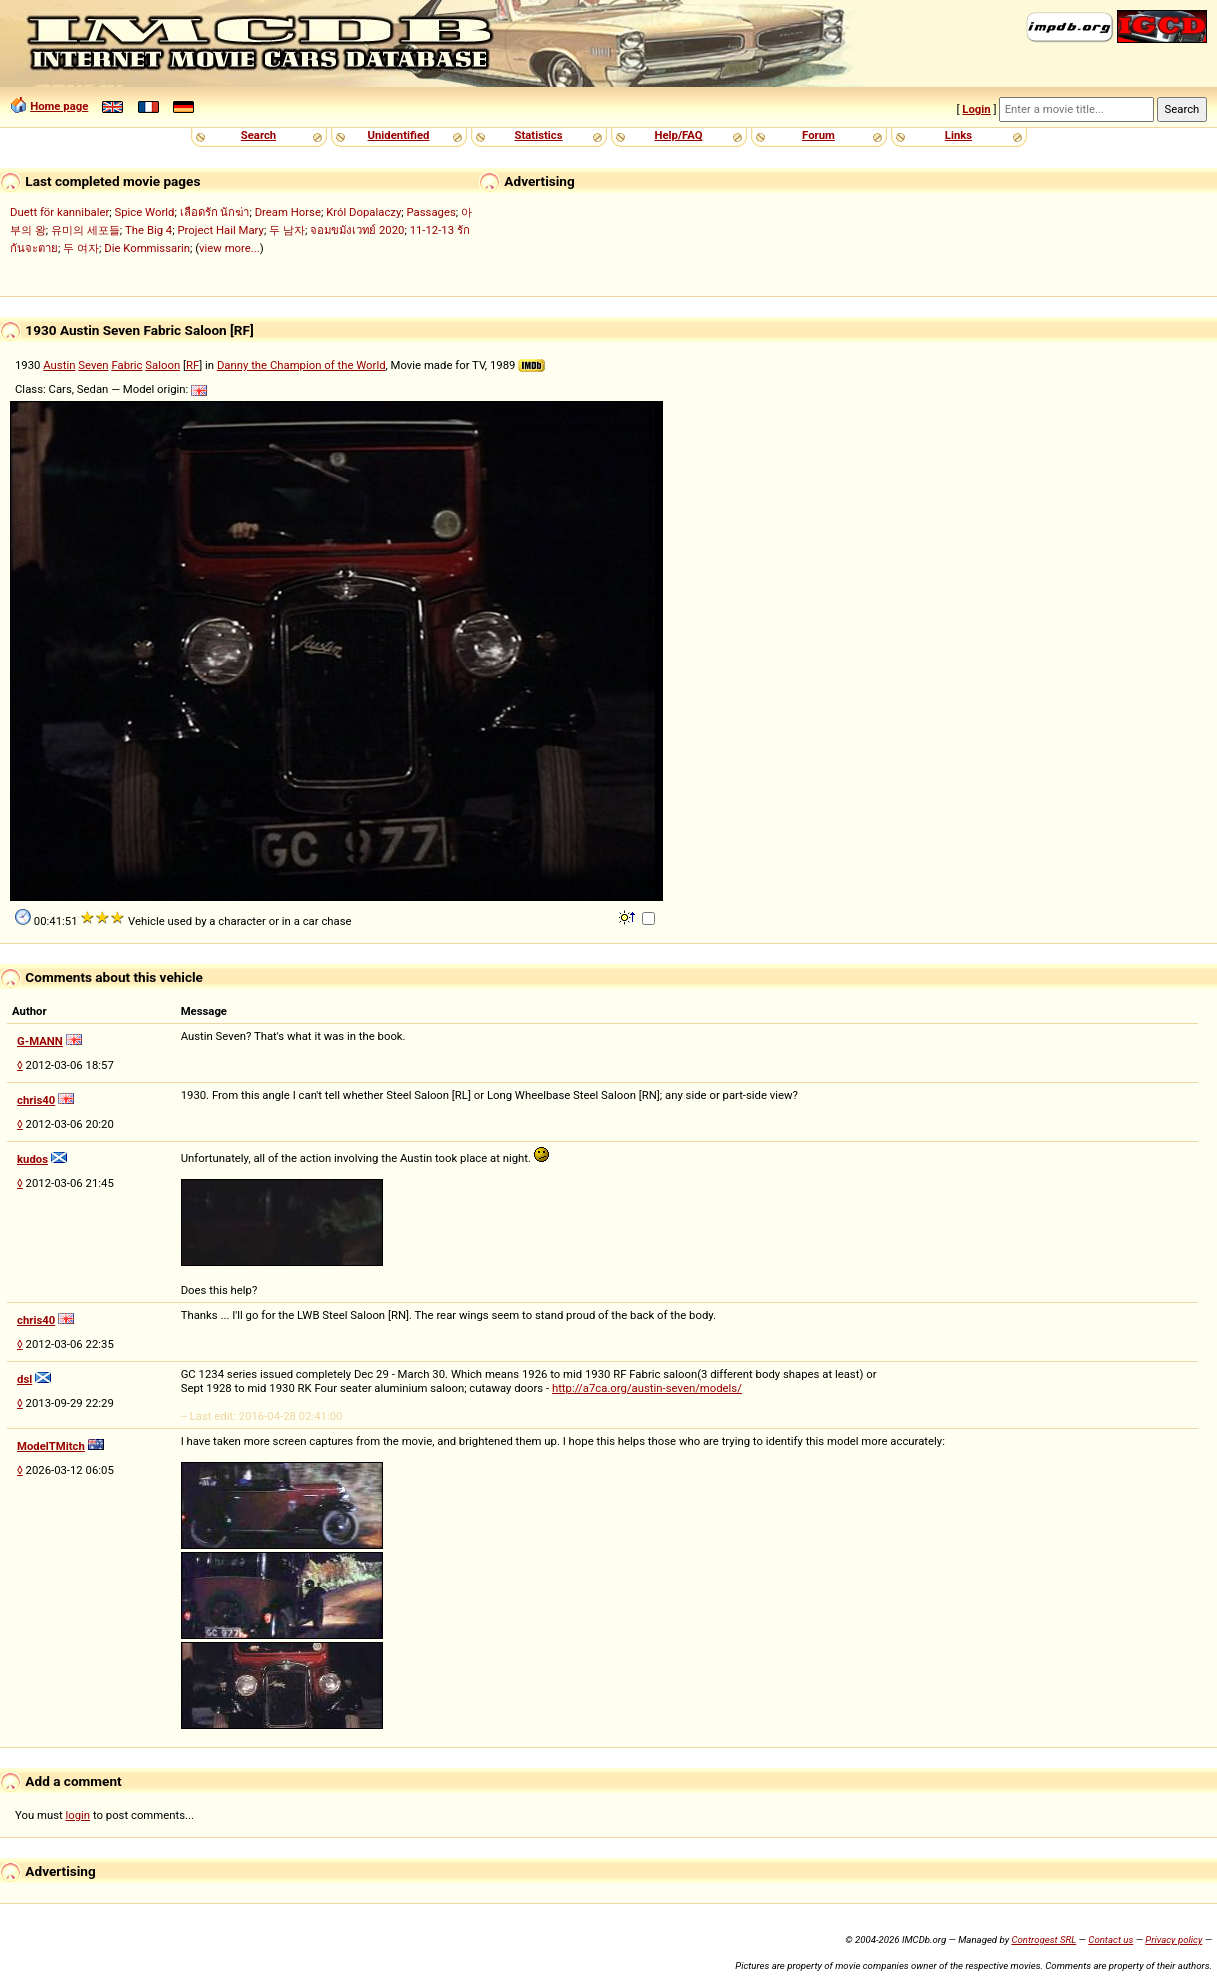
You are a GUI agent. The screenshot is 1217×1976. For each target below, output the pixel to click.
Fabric (126, 365)
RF (192, 365)
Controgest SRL (1043, 1939)
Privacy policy (1173, 1939)
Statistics (538, 135)
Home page (59, 106)
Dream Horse (288, 212)
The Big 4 (148, 230)
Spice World (144, 212)
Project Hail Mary (220, 230)
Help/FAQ (678, 135)
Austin (59, 365)
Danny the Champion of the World (301, 365)
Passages (431, 212)
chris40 (36, 1100)
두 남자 (287, 230)
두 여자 (81, 248)
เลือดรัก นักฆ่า (215, 212)
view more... (229, 248)
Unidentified (399, 135)
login (78, 1815)
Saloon (162, 365)
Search (258, 135)
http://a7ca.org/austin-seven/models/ (647, 1388)
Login (976, 109)
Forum (818, 135)
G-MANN (40, 1041)
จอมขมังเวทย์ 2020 (357, 230)
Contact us (1110, 1939)
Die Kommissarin (147, 248)
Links (958, 135)
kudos (32, 1159)
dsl (24, 1379)
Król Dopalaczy (363, 212)
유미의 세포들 (85, 230)
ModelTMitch (51, 1446)
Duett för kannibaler (59, 212)
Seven (93, 365)
